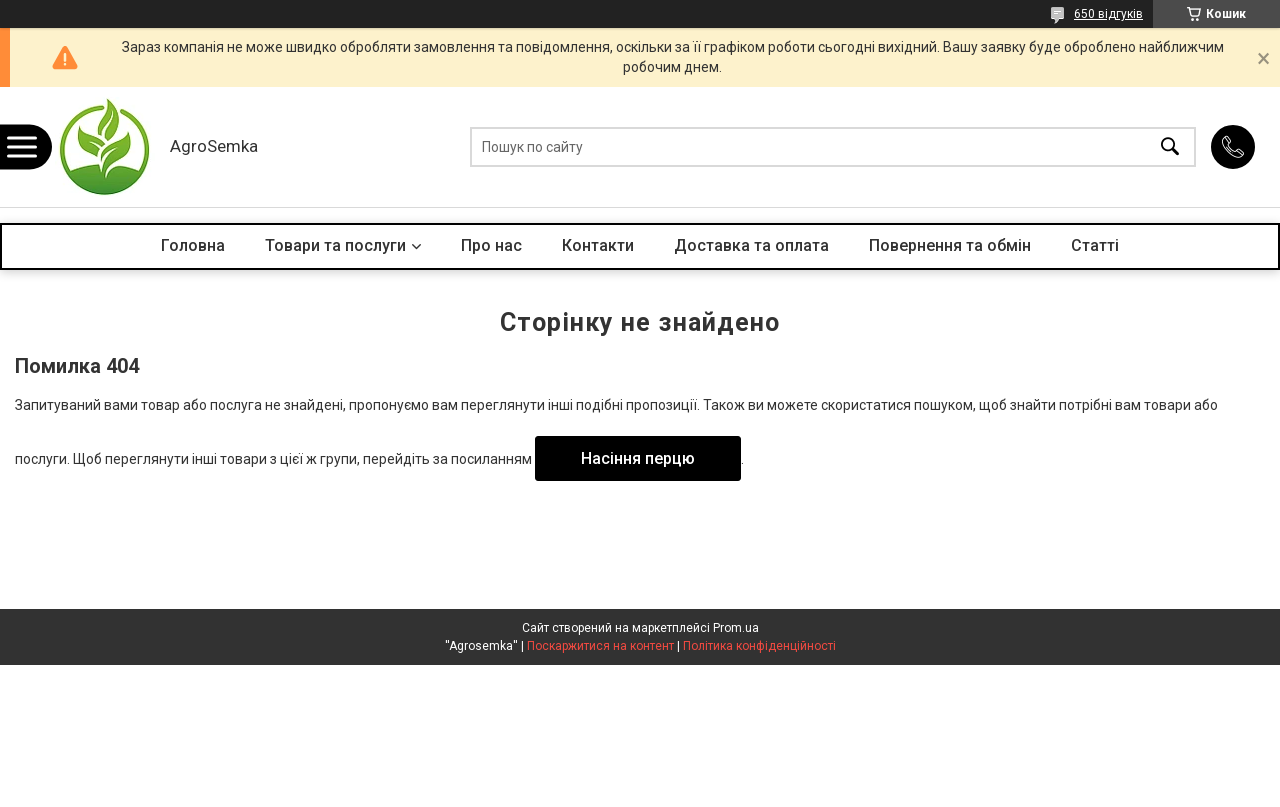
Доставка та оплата (751, 245)
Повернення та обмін (950, 245)
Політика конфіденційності (759, 646)
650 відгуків (1108, 14)
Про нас (491, 245)
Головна (193, 245)
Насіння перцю (638, 458)
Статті (1095, 245)
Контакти (598, 245)
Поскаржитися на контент (600, 646)
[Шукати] (1170, 147)
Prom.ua (736, 628)
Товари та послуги (335, 245)
